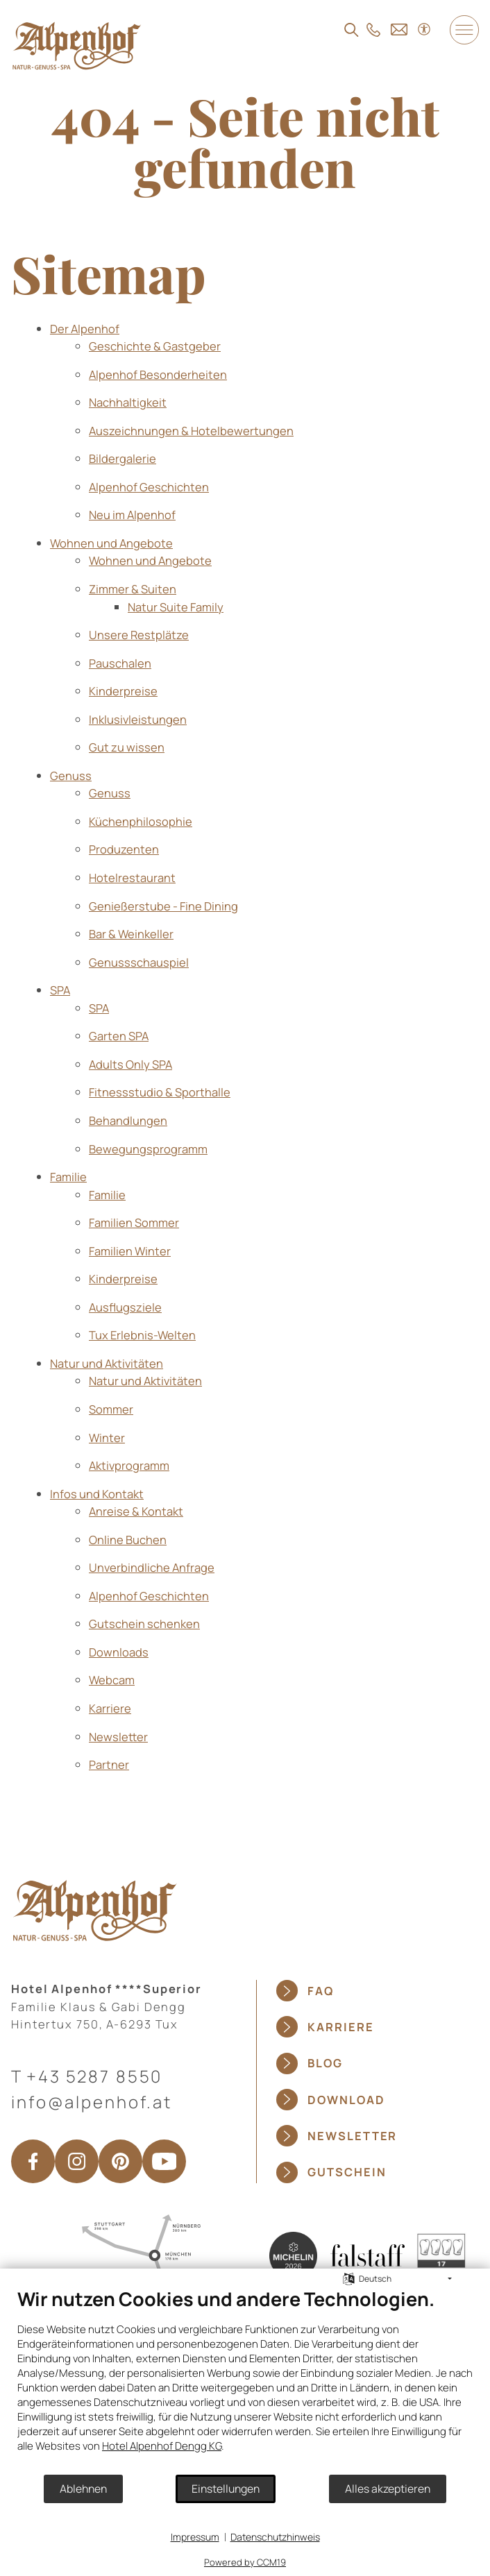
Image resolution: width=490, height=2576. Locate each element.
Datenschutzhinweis (275, 2536)
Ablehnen (83, 2488)
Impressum (195, 2536)
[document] (245, 2380)
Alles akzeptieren (387, 2488)
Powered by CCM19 (245, 2562)
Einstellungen (226, 2488)
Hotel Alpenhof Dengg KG (161, 2446)
